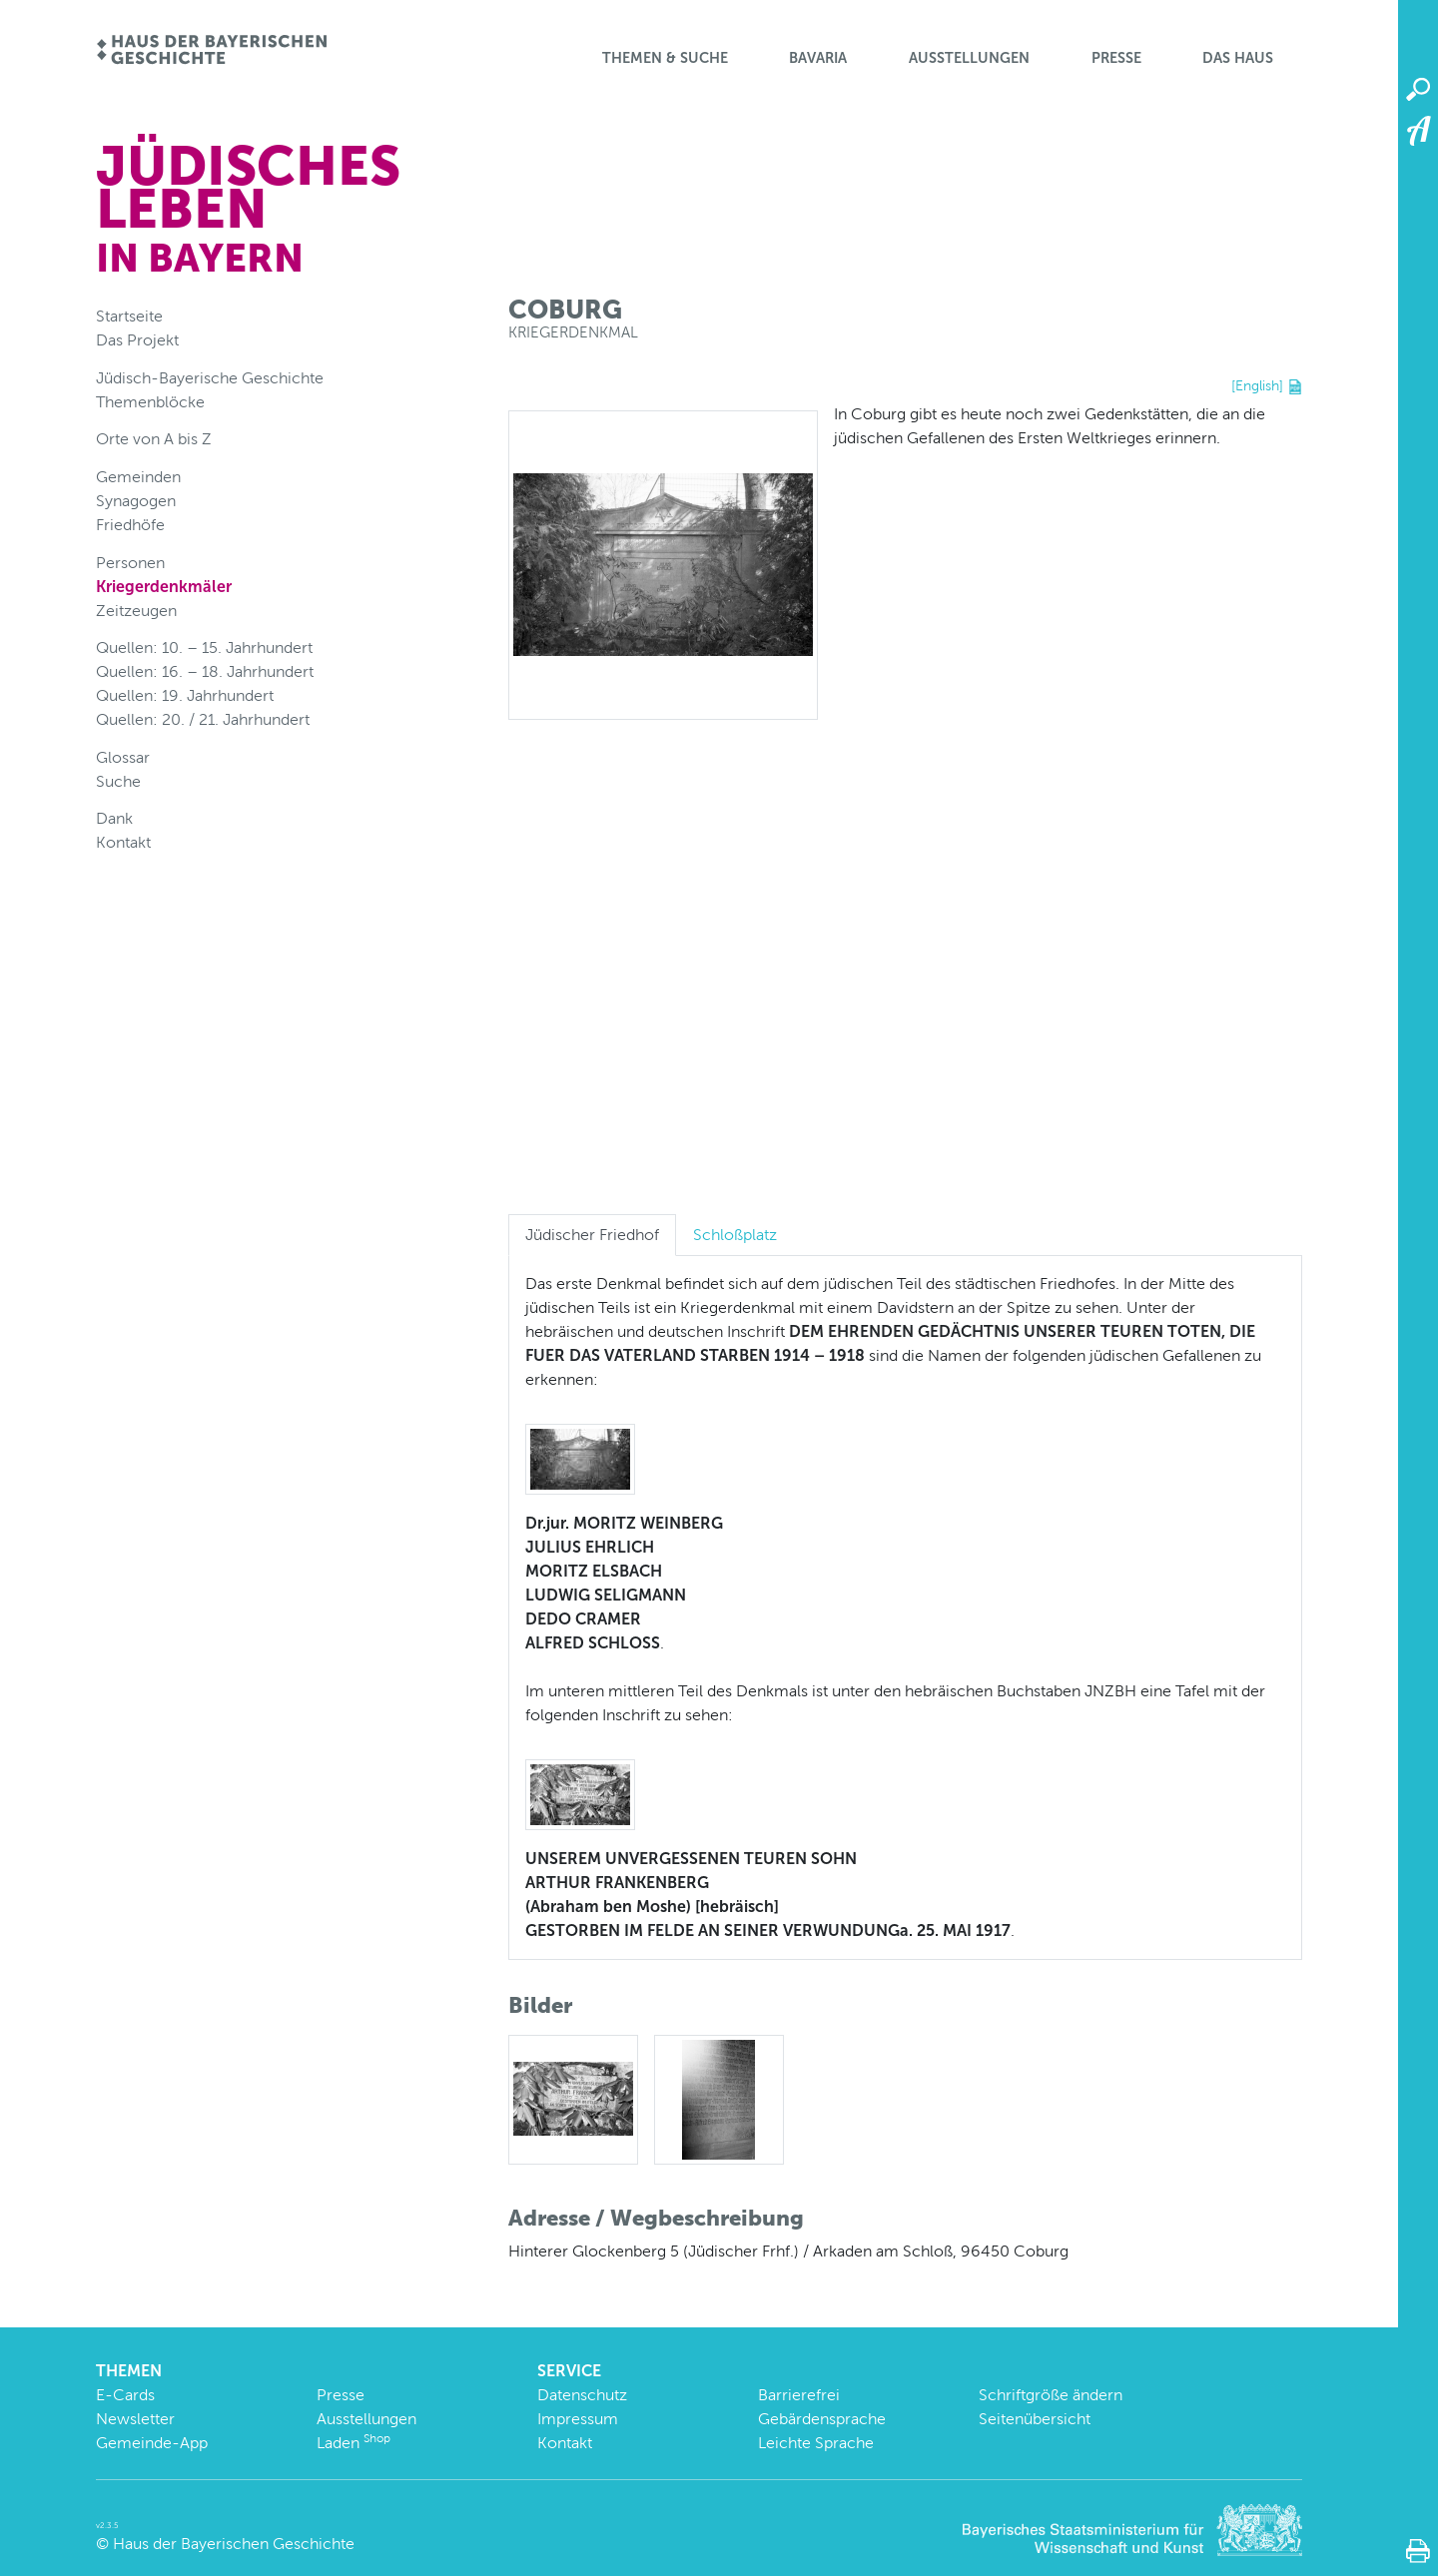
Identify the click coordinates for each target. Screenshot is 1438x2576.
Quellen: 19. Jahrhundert (185, 695)
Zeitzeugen (136, 610)
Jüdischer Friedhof (592, 1234)
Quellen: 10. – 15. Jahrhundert (204, 647)
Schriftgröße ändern (1050, 2394)
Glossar (123, 757)
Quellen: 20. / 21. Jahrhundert (203, 719)
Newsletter (135, 2418)
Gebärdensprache (822, 2418)
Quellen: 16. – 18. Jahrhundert (205, 671)
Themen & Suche (665, 58)
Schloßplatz (735, 1234)
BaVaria (818, 58)
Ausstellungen (969, 58)
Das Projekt (137, 339)
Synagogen (136, 500)
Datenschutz (582, 2394)
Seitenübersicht (1034, 2418)
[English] (1257, 385)
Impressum (577, 2418)
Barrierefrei (799, 2394)
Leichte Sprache (816, 2442)
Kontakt (123, 842)
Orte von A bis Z (154, 438)
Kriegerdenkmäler (164, 586)
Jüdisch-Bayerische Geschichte (210, 377)
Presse (1116, 58)
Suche (118, 781)
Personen (130, 562)
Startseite (129, 316)
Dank (114, 818)
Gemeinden (138, 476)
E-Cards (125, 2394)
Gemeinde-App (152, 2442)
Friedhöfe (130, 524)
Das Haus (1237, 58)
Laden (353, 2442)
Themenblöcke (150, 401)
